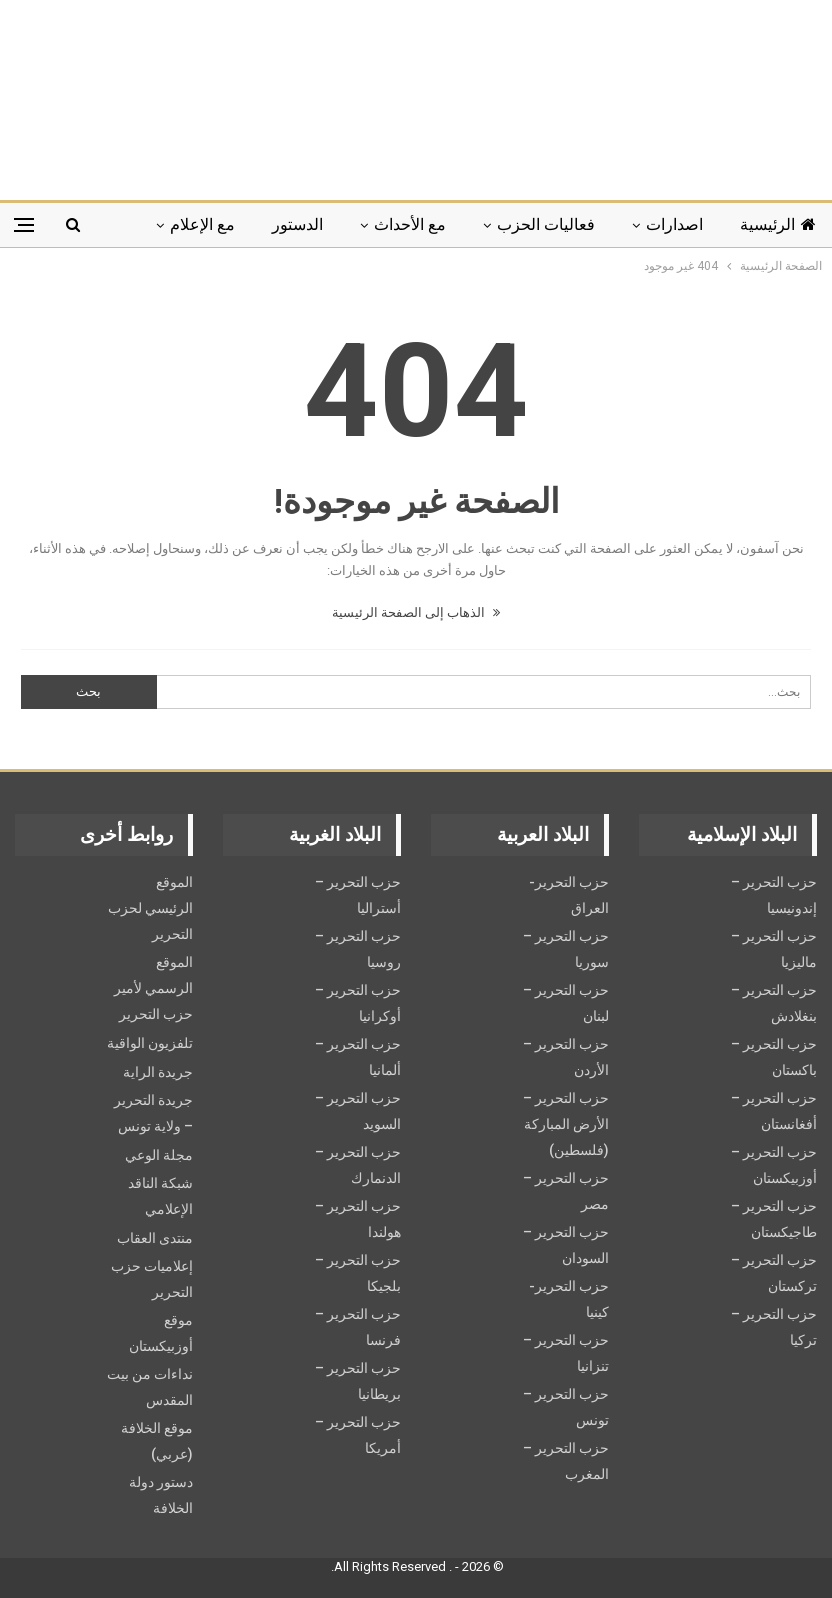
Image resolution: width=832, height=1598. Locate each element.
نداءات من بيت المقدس (150, 1387)
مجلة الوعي (159, 1155)
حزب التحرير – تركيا (774, 1327)
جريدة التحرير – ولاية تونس (153, 1113)
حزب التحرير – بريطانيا (358, 1381)
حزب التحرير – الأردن (566, 1057)
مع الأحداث (410, 224)
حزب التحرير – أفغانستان (774, 1111)
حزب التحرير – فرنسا (358, 1327)
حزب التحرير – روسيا (358, 949)
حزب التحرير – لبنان (566, 1003)
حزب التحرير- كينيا (569, 1299)
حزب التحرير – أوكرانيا (358, 1003)
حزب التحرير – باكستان (774, 1057)
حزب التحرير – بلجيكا (358, 1273)
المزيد (215, 224)
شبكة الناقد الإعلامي (160, 1196)
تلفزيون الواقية (150, 1043)
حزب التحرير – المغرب (566, 1461)
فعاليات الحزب (546, 224)
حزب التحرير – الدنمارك (358, 1165)
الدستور (297, 224)
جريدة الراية (158, 1072)
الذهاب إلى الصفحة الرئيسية (416, 612)
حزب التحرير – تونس (566, 1407)
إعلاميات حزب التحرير (152, 1279)
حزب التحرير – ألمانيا (358, 1057)
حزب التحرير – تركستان (774, 1273)
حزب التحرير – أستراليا (358, 895)
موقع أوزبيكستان (161, 1333)
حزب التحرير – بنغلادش (774, 1003)
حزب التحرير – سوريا (566, 949)
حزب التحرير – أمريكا (358, 1435)
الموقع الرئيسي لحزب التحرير (150, 908)
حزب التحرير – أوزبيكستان (774, 1165)
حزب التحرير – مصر (566, 1191)
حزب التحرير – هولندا (358, 1219)
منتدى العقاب (155, 1238)
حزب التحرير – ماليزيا (774, 949)
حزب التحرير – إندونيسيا (774, 895)
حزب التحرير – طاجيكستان (774, 1219)
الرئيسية (778, 224)
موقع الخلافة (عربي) (157, 1441)
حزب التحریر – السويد (358, 1111)
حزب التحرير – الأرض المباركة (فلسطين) (566, 1124)
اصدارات (674, 224)
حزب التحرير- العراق (569, 895)
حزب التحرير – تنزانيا (566, 1353)
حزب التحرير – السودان (566, 1245)
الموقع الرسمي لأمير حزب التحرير (153, 988)
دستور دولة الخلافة (161, 1495)
